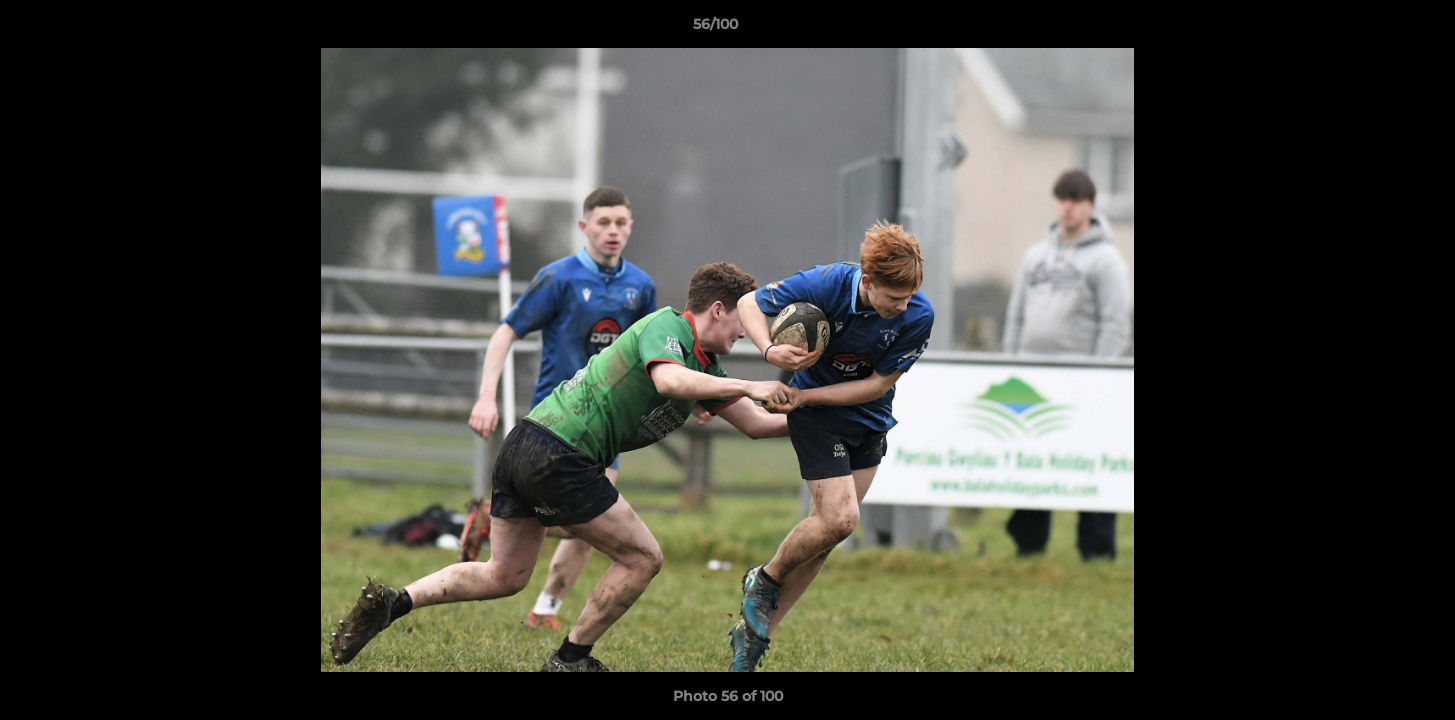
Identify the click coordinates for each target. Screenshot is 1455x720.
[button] (1371, 29)
